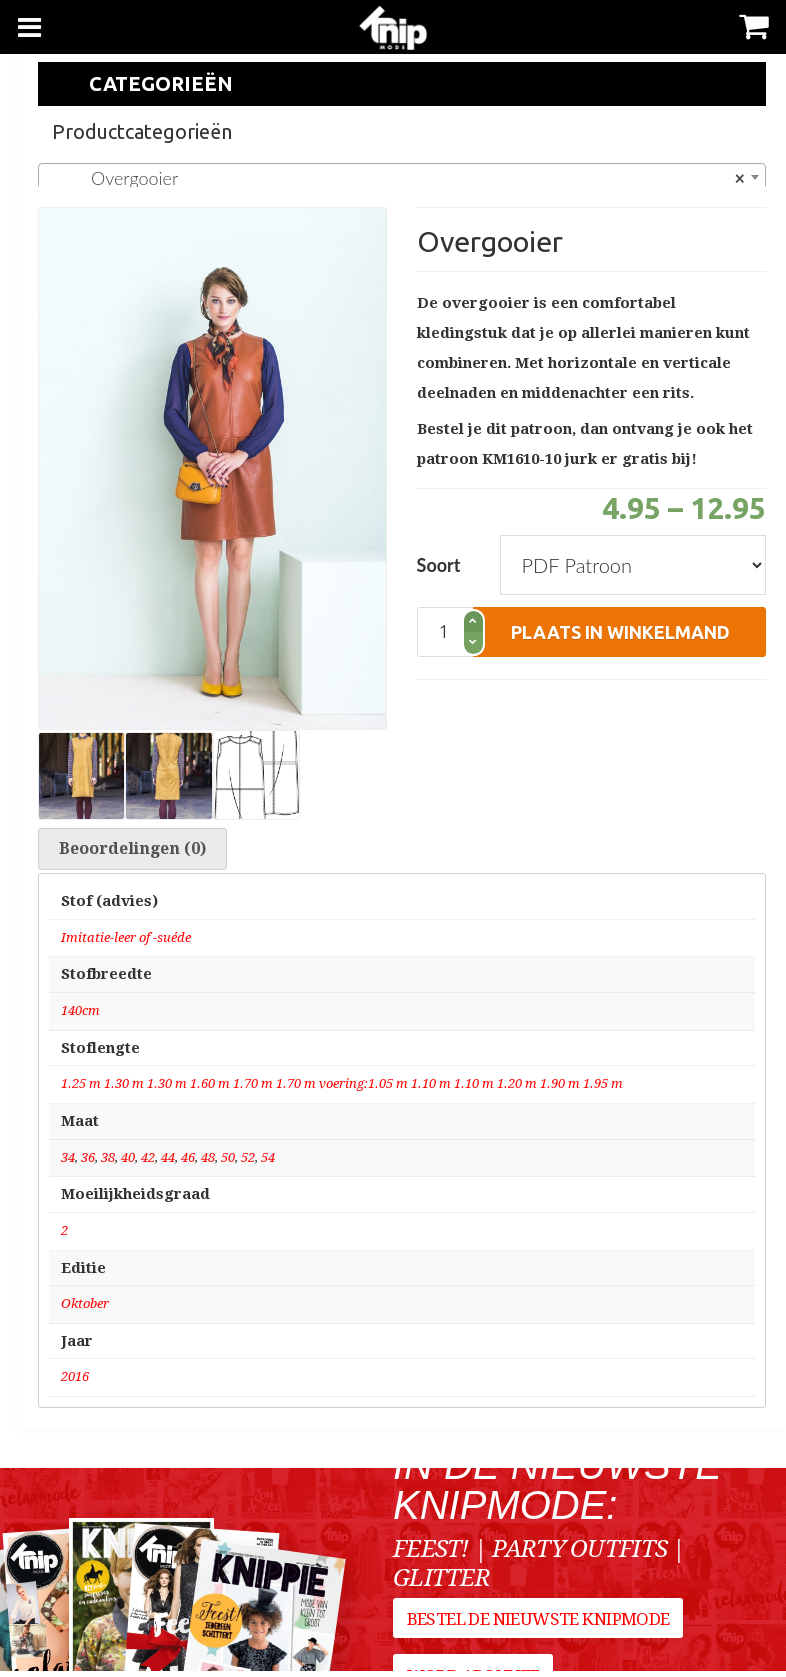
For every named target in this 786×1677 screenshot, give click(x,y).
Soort (439, 565)
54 (268, 1162)
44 (168, 1162)
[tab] (132, 852)
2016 (75, 1382)
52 (248, 1162)
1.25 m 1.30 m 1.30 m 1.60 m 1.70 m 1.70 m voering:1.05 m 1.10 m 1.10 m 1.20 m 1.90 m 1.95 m (342, 1089)
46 (188, 1162)
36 (88, 1162)
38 (108, 1162)
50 (228, 1162)
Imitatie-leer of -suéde (126, 942)
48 (208, 1162)
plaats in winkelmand (620, 632)
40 (128, 1162)
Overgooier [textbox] (396, 178)
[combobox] (402, 177)
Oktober (85, 1309)
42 (148, 1162)
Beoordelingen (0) (132, 851)
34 (68, 1162)
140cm (80, 1016)
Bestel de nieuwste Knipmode (538, 1630)
